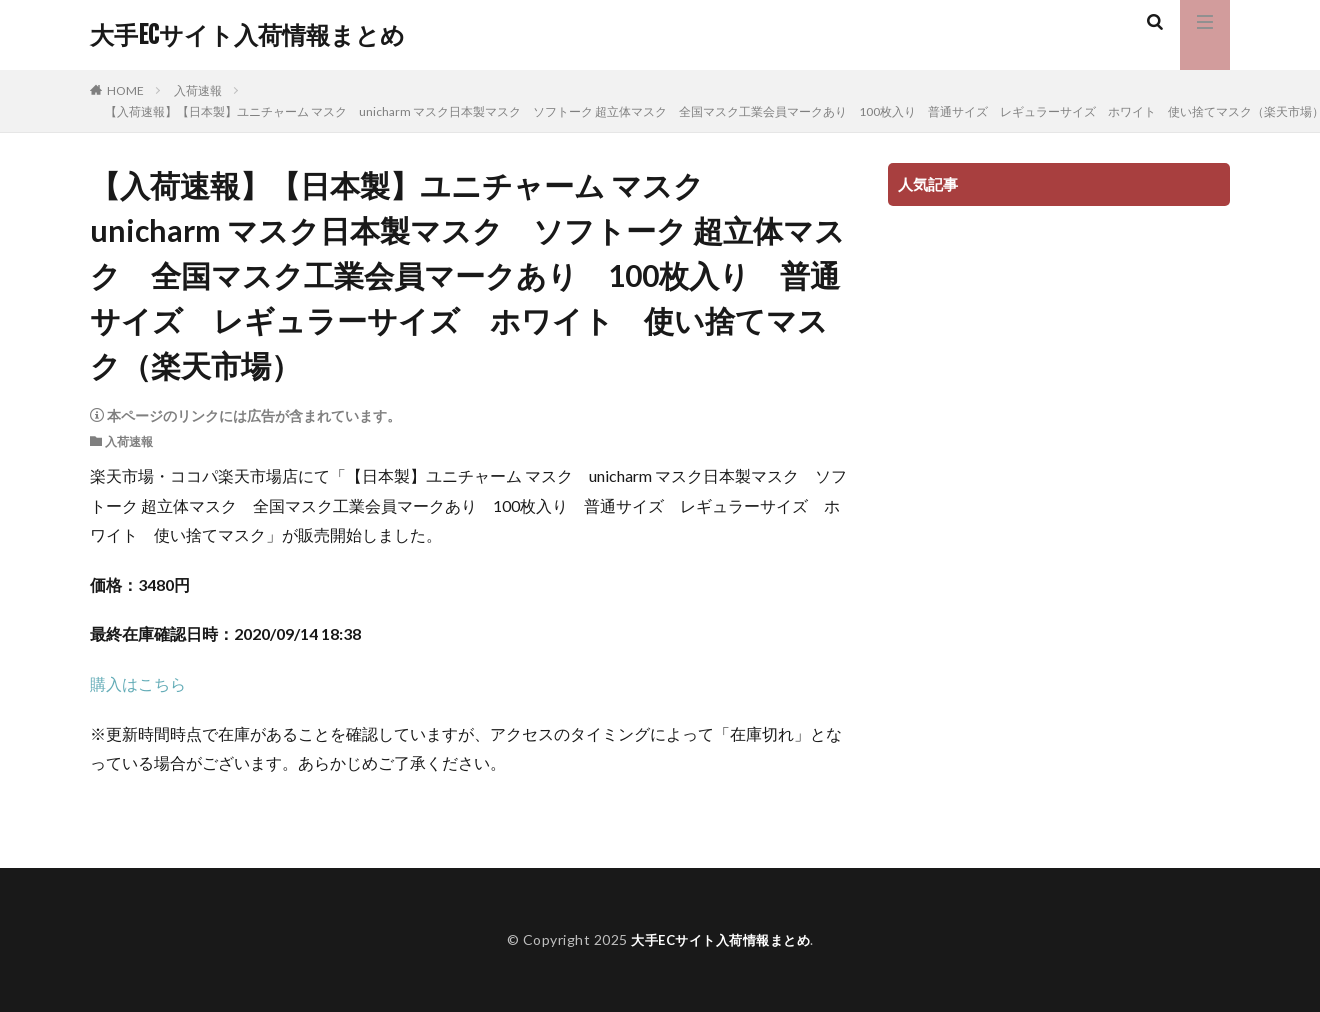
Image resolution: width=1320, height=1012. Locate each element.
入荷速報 (198, 90)
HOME (125, 90)
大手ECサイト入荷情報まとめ (247, 35)
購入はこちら (138, 683)
